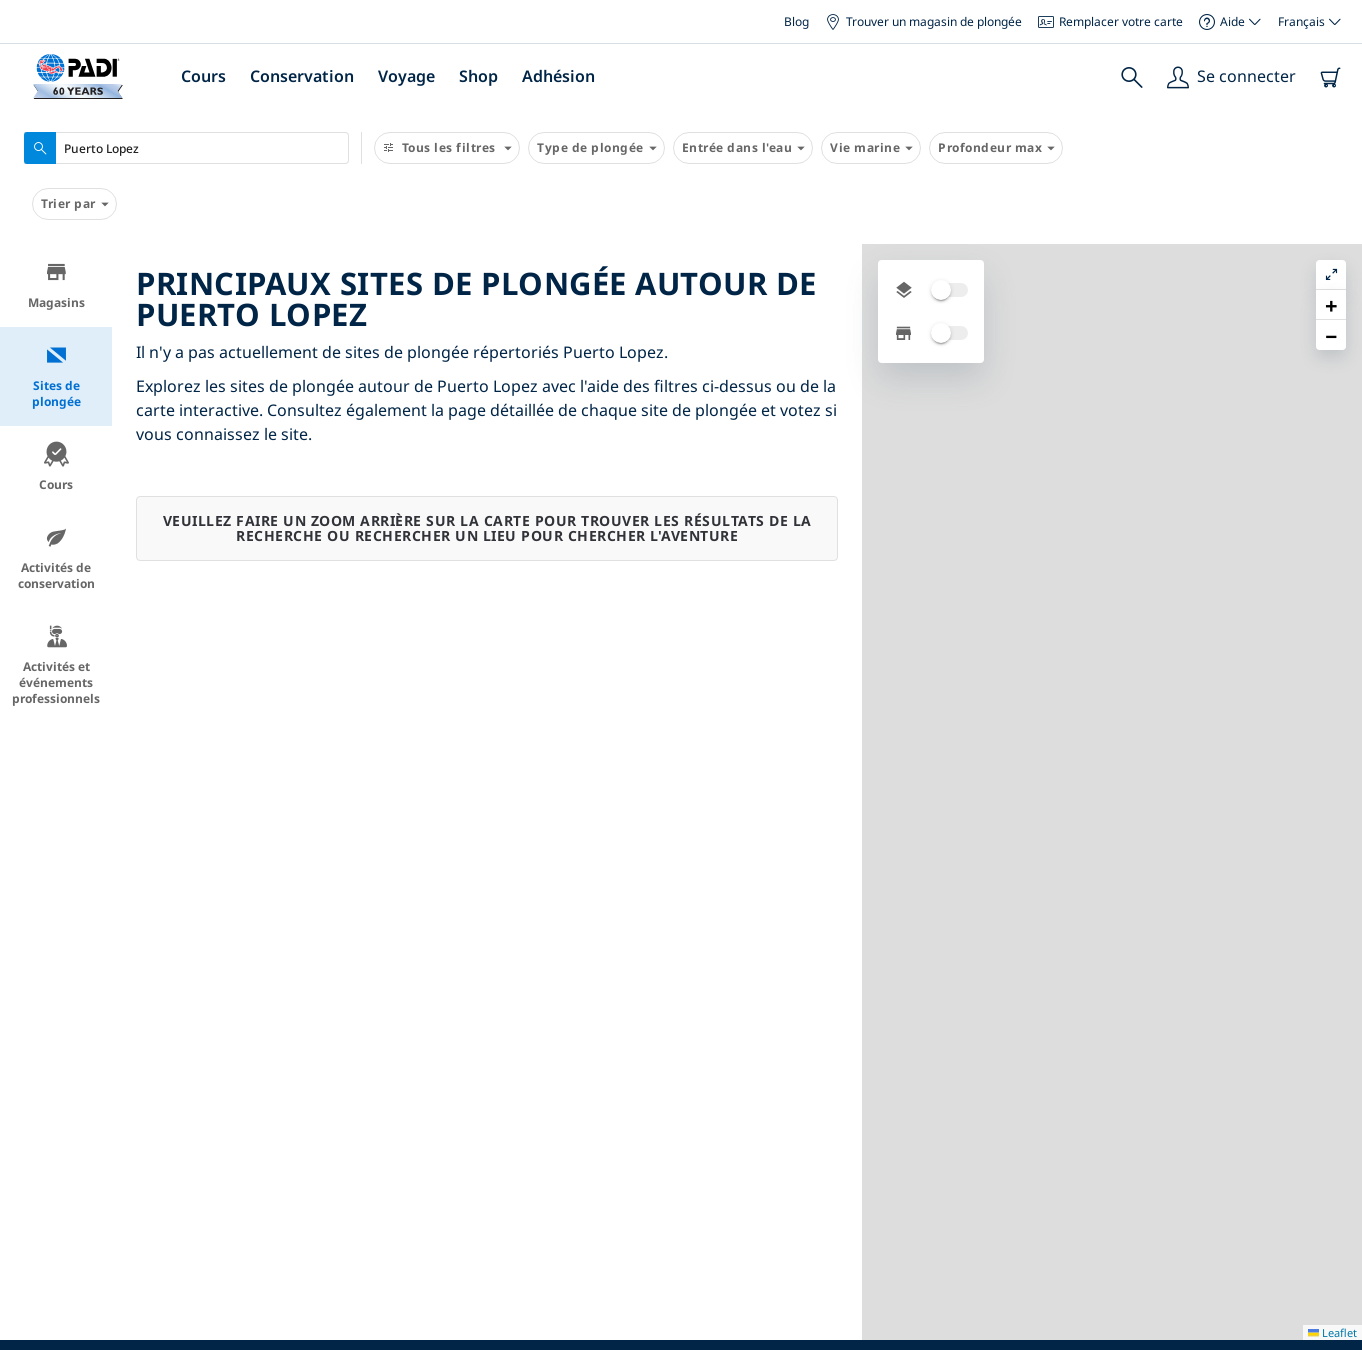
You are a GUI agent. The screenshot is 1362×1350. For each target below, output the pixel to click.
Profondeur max (996, 148)
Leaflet (1332, 1332)
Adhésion (558, 76)
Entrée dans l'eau (743, 148)
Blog (796, 21)
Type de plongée (596, 148)
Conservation (302, 76)
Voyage (406, 76)
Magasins (56, 285)
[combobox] (186, 148)
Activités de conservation (56, 558)
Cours (203, 76)
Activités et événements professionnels (56, 665)
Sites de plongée (56, 376)
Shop (478, 76)
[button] (1331, 305)
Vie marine (871, 148)
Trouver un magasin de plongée (923, 21)
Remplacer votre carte (1110, 21)
